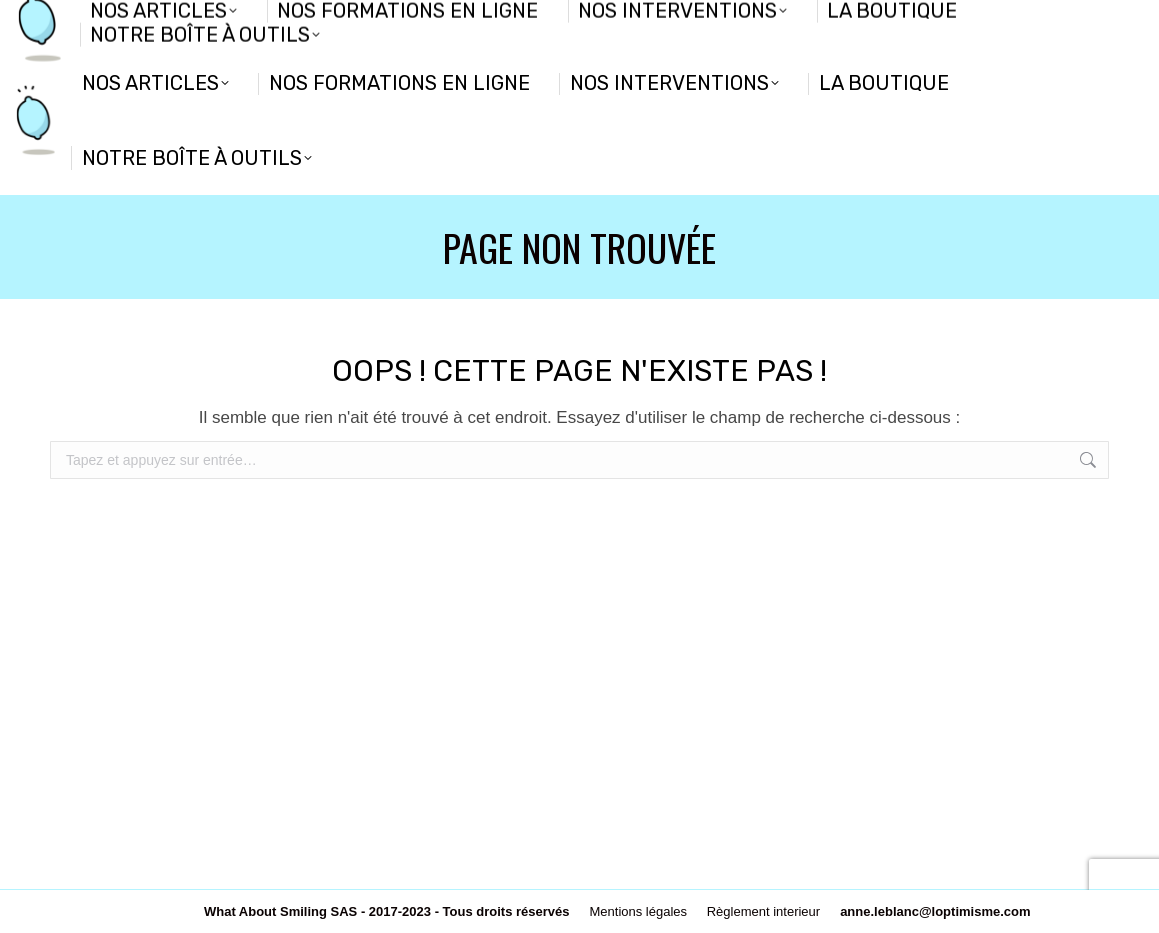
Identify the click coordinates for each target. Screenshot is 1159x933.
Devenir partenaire (103, 22)
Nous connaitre (238, 22)
